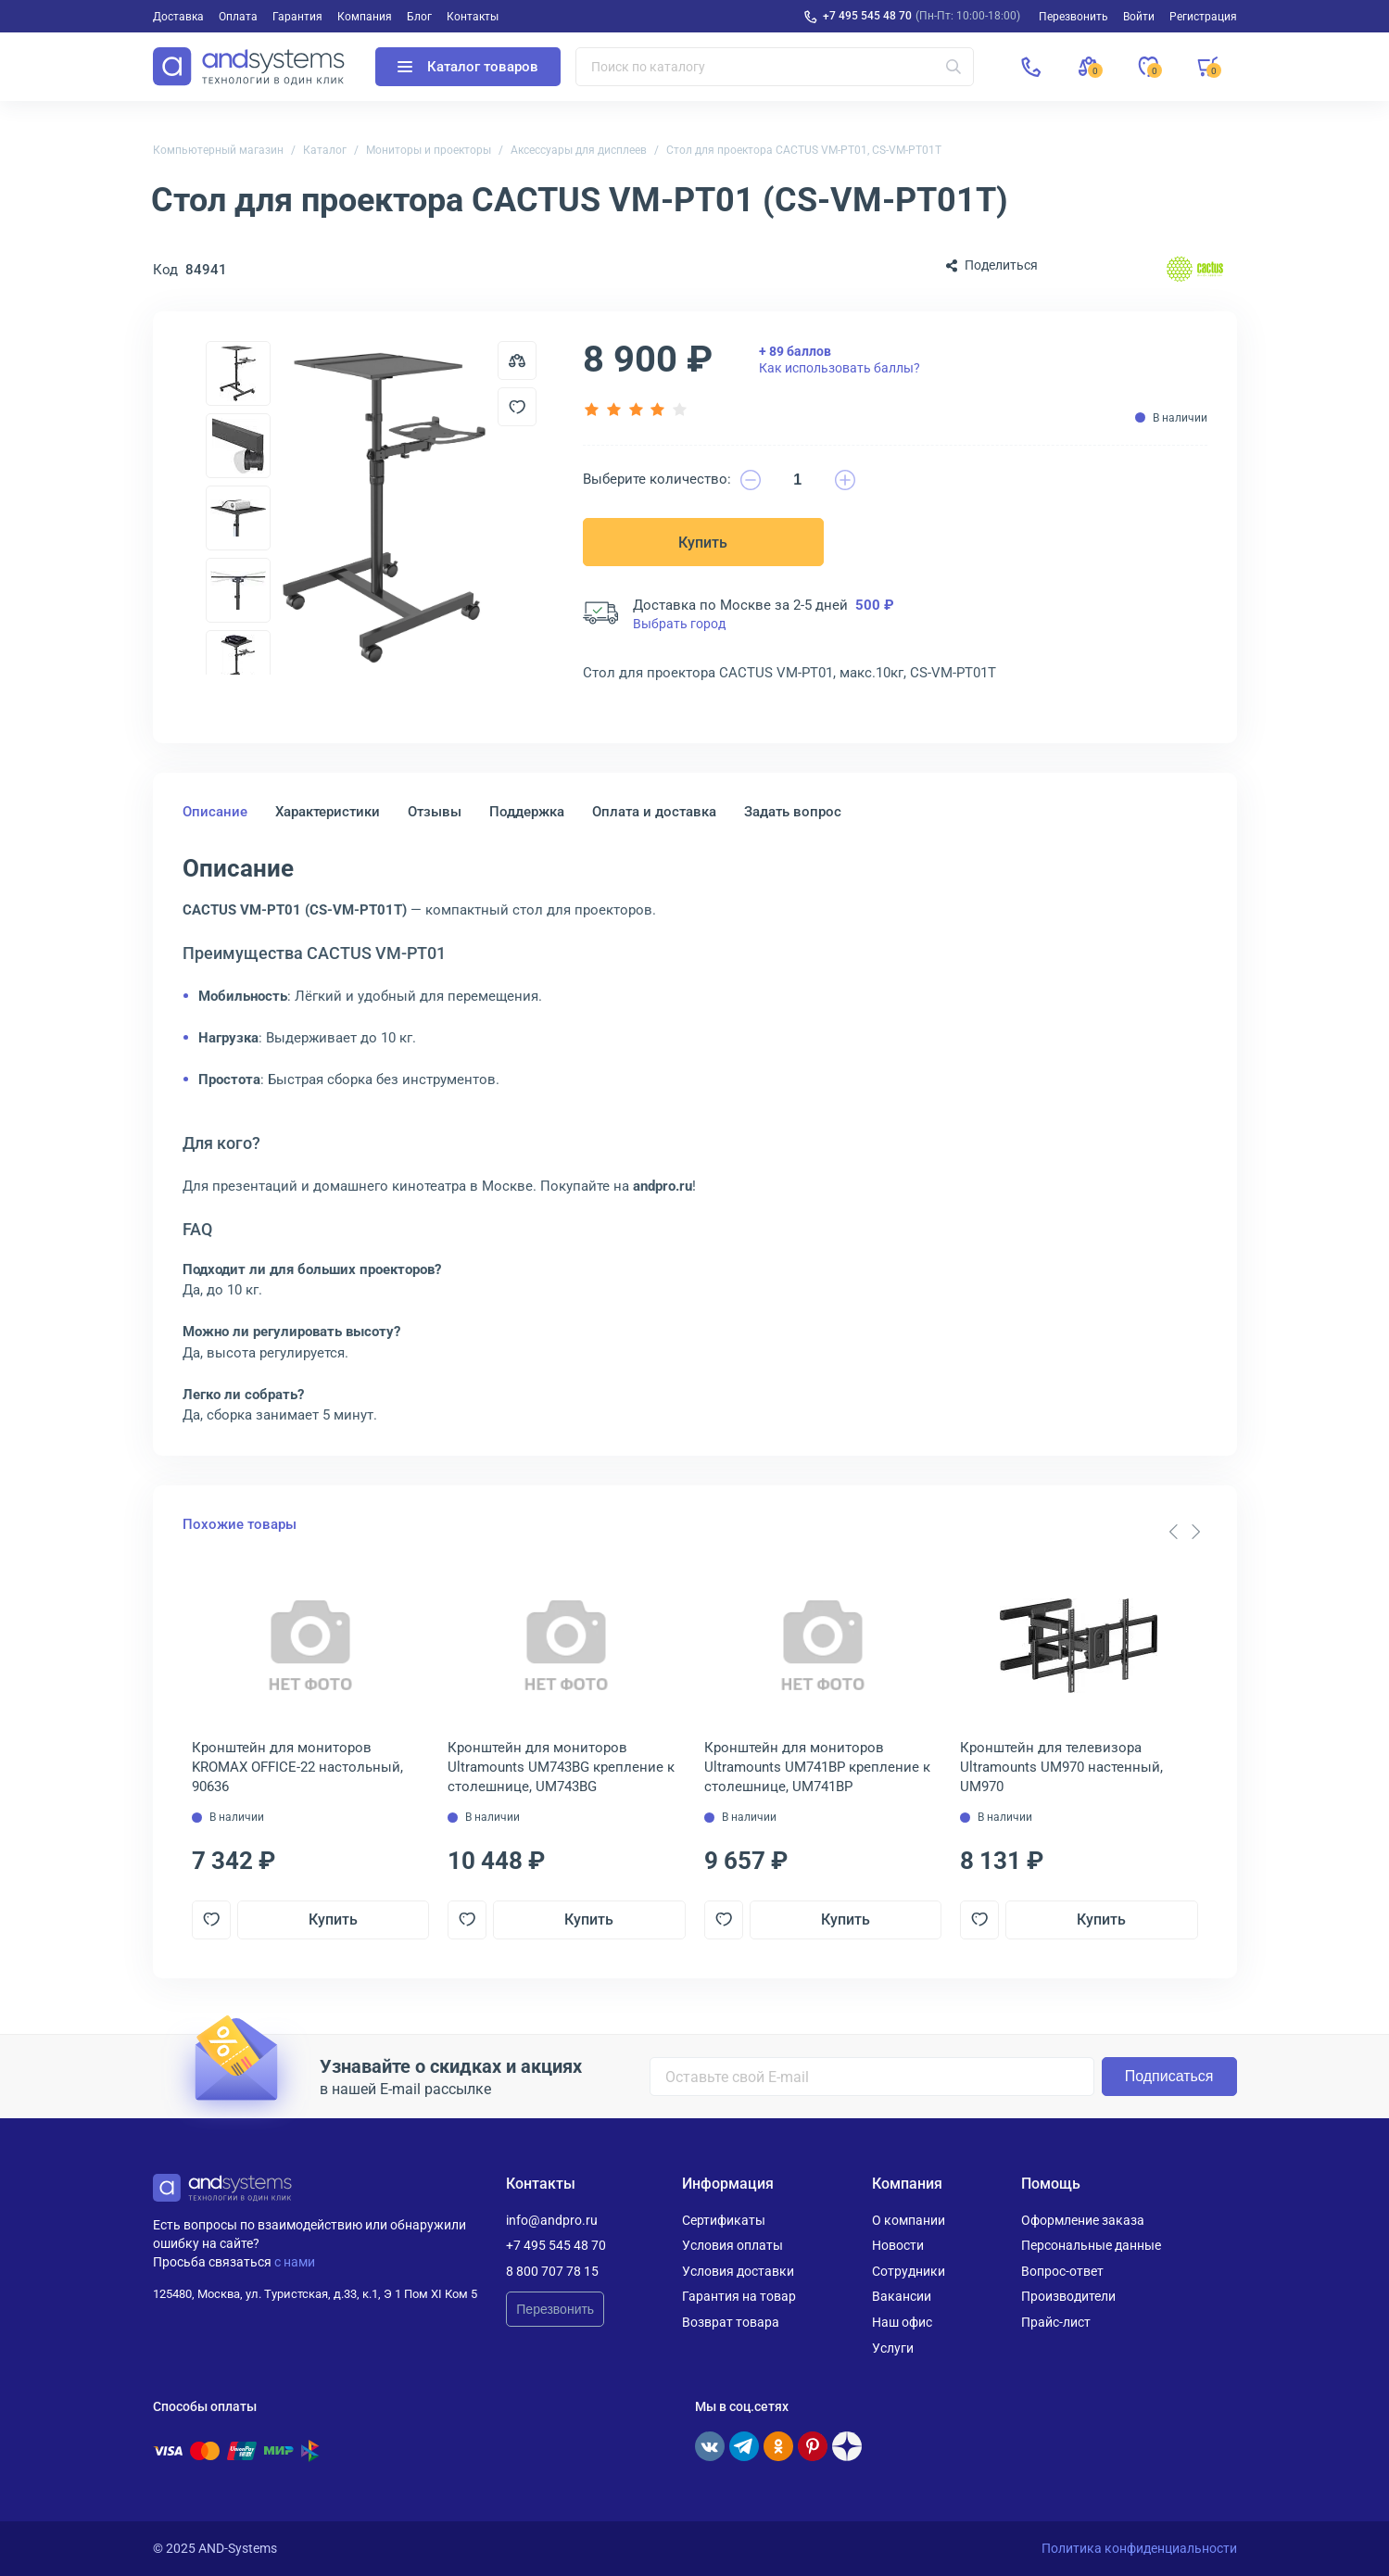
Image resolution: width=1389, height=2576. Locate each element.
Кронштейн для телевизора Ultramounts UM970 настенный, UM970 (1061, 1767)
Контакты (473, 16)
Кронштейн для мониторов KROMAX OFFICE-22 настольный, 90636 (297, 1767)
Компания (364, 16)
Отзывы (434, 811)
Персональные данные (1091, 2245)
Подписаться (1169, 2076)
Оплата (238, 16)
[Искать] (953, 67)
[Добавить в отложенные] (517, 406)
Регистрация (1203, 16)
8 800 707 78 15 (552, 2271)
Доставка (178, 16)
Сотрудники (908, 2271)
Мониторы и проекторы (428, 150)
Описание (215, 811)
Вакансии (901, 2296)
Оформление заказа (1082, 2220)
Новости (898, 2245)
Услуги (893, 2348)
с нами (294, 2261)
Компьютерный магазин (218, 150)
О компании (908, 2220)
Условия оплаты (732, 2245)
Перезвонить (555, 2309)
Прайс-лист (1056, 2322)
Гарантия (297, 16)
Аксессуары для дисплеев (579, 150)
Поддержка (526, 811)
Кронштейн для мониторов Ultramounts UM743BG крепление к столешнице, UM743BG (561, 1767)
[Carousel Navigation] (1185, 1532)
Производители (1068, 2296)
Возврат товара (730, 2322)
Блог (419, 16)
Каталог (325, 150)
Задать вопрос (792, 811)
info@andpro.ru (552, 2220)
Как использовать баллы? (839, 359)
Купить (702, 542)
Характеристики (327, 811)
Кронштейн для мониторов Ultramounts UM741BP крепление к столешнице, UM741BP (817, 1767)
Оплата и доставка (654, 811)
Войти (1139, 16)
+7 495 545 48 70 (867, 15)
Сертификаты (723, 2220)
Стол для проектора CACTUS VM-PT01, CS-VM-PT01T (803, 150)
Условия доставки (738, 2271)
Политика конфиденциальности (1139, 2548)
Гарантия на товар (739, 2296)
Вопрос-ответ (1062, 2271)
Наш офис (902, 2322)
